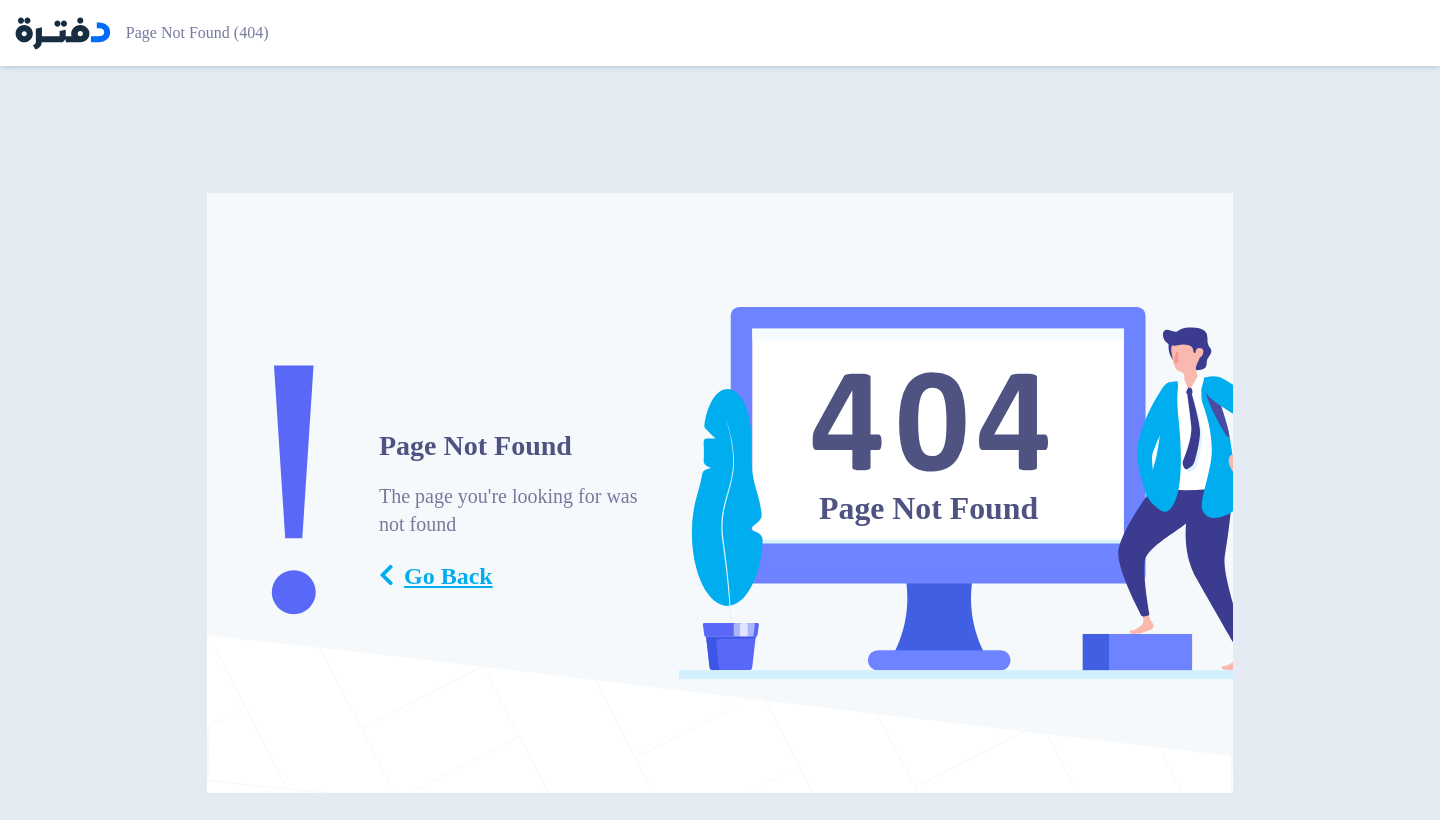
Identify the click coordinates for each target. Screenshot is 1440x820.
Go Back (436, 576)
